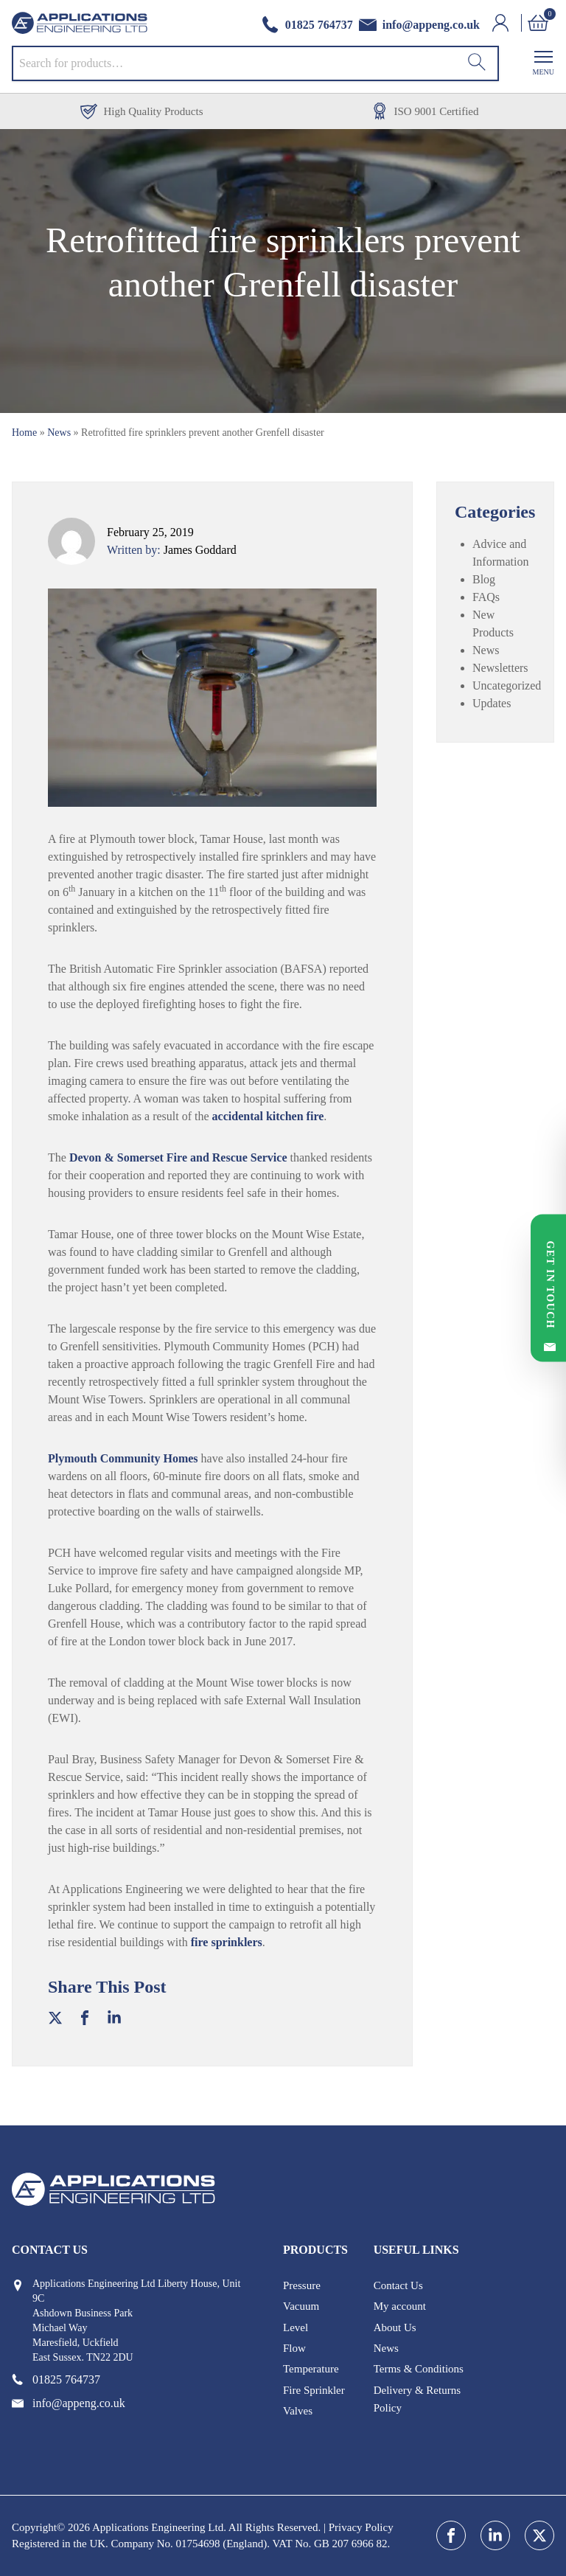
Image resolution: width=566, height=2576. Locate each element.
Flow (294, 2348)
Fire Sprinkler (314, 2390)
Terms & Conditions (419, 2369)
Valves (297, 2411)
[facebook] (451, 2535)
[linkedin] (495, 2535)
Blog (483, 579)
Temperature (311, 2369)
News (59, 432)
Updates (491, 703)
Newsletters (500, 668)
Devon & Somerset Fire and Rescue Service (178, 1157)
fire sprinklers (226, 1942)
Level (295, 2327)
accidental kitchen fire (268, 1116)
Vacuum (301, 2306)
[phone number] (307, 25)
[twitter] (539, 2535)
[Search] (476, 63)
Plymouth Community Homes (123, 1458)
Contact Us (398, 2285)
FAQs (486, 597)
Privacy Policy (361, 2527)
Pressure (302, 2285)
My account (400, 2306)
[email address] (419, 25)
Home (24, 432)
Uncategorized (506, 685)
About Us (395, 2327)
